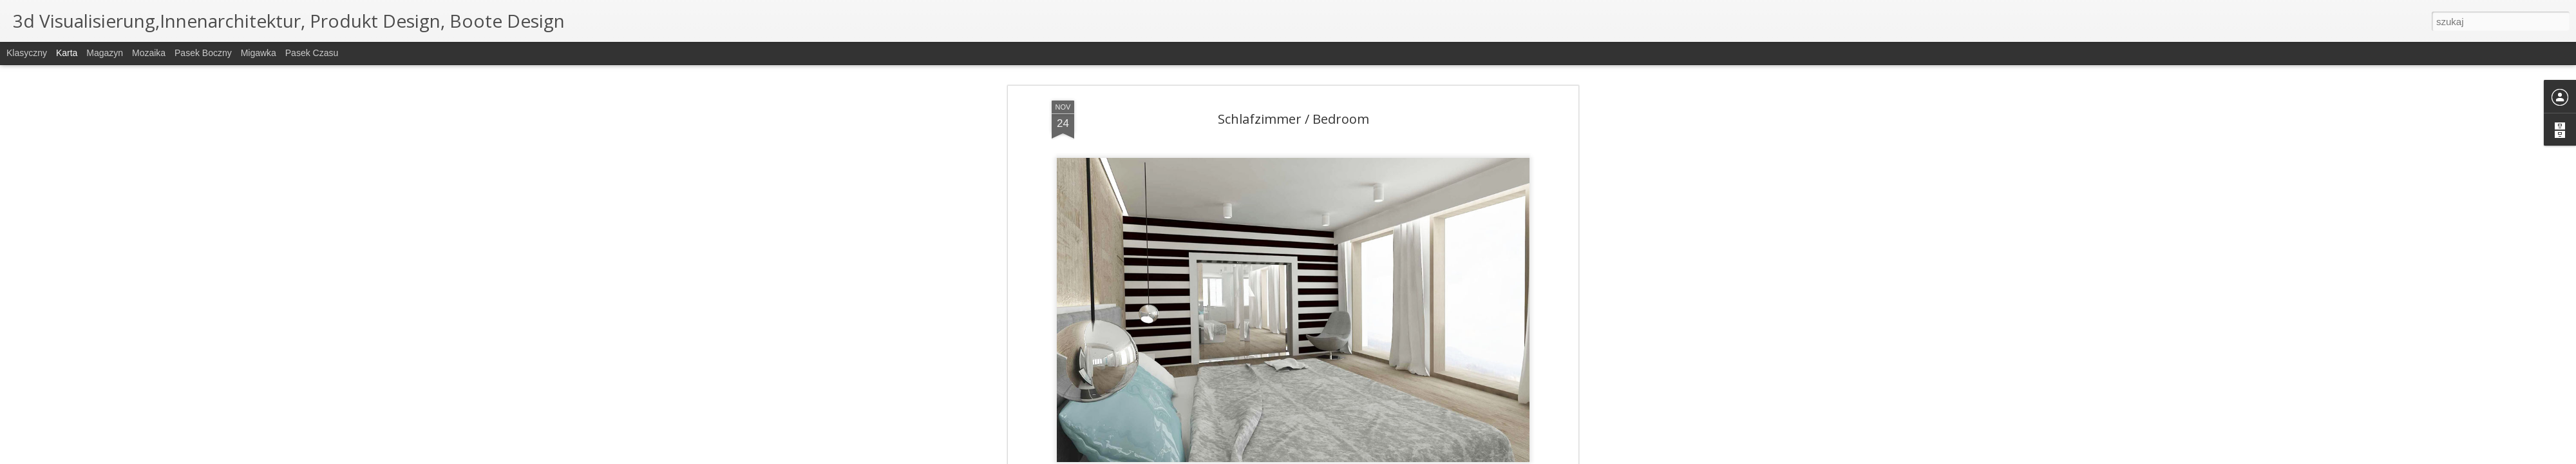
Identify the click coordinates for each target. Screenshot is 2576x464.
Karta (66, 53)
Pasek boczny (203, 53)
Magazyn (104, 53)
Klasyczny (26, 53)
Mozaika (149, 53)
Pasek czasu (311, 53)
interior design (1380, 116)
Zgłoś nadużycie (1394, 457)
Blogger (1353, 457)
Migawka (258, 53)
